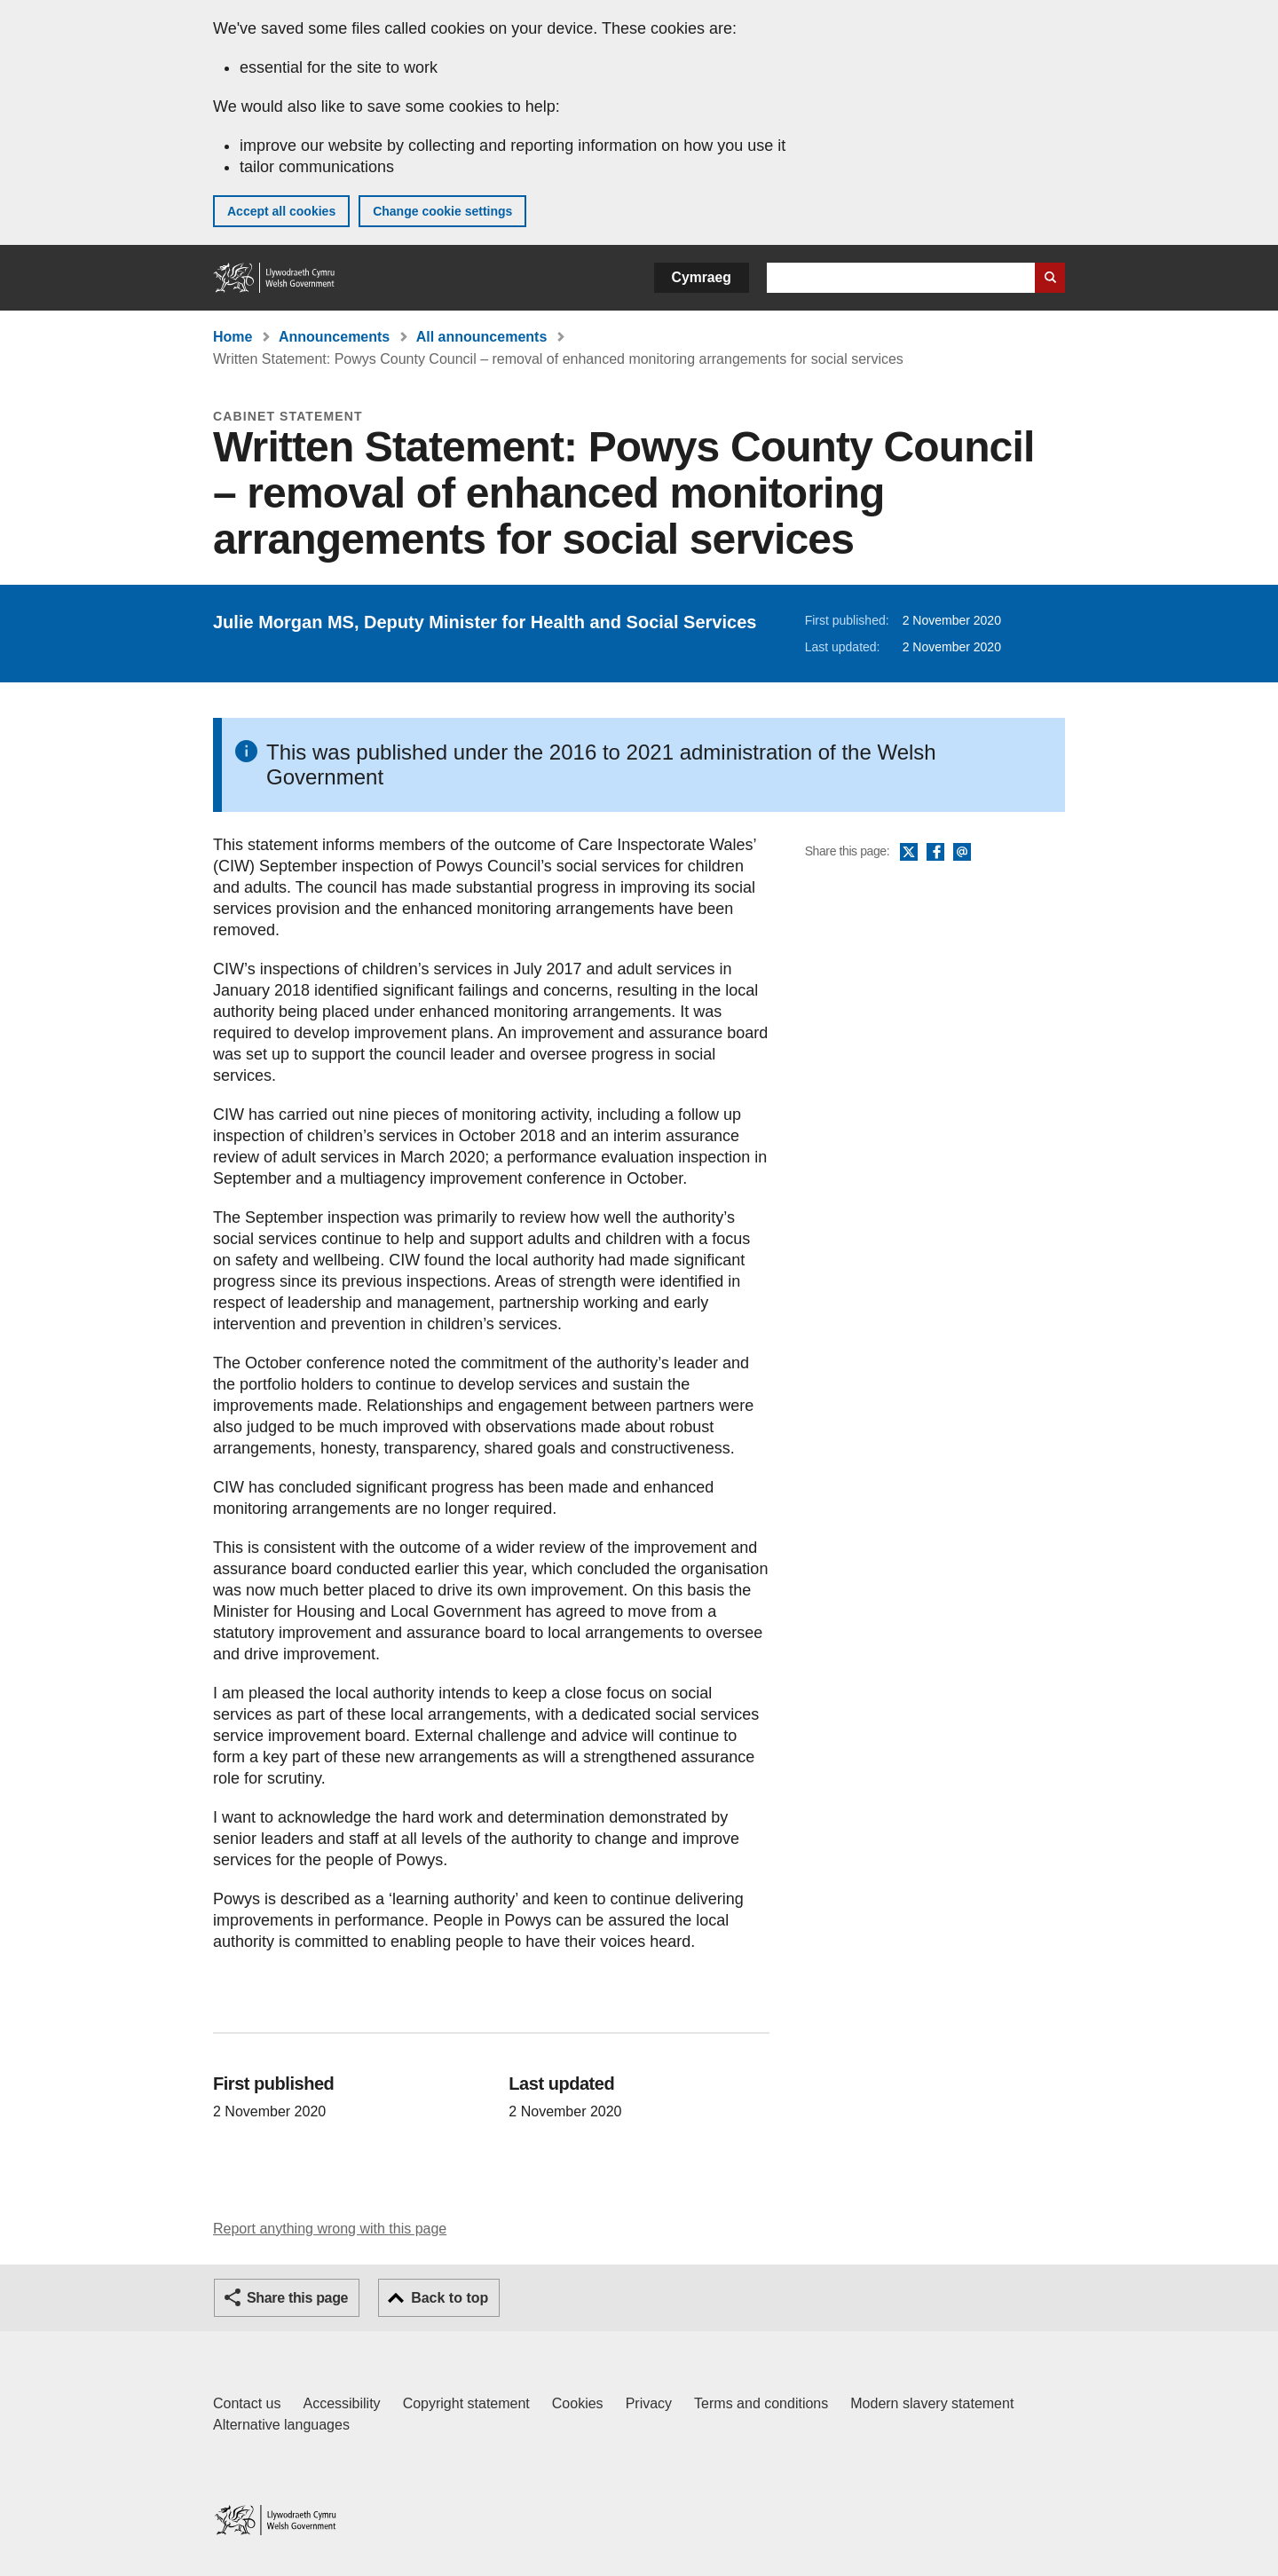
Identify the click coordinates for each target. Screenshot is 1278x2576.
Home (232, 336)
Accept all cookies (281, 211)
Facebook (935, 853)
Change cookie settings (442, 211)
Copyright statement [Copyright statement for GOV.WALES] (466, 2403)
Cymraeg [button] (701, 277)
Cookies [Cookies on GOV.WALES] (578, 2403)
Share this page (297, 2297)
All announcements (482, 336)
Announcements (334, 336)
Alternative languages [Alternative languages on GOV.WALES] (281, 2424)
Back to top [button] (449, 2297)
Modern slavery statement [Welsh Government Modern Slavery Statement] (932, 2403)
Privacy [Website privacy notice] (649, 2403)
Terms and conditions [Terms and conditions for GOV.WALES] (761, 2403)
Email (962, 853)
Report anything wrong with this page (329, 2228)
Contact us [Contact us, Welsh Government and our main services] (246, 2403)
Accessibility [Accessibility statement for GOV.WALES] (341, 2403)
